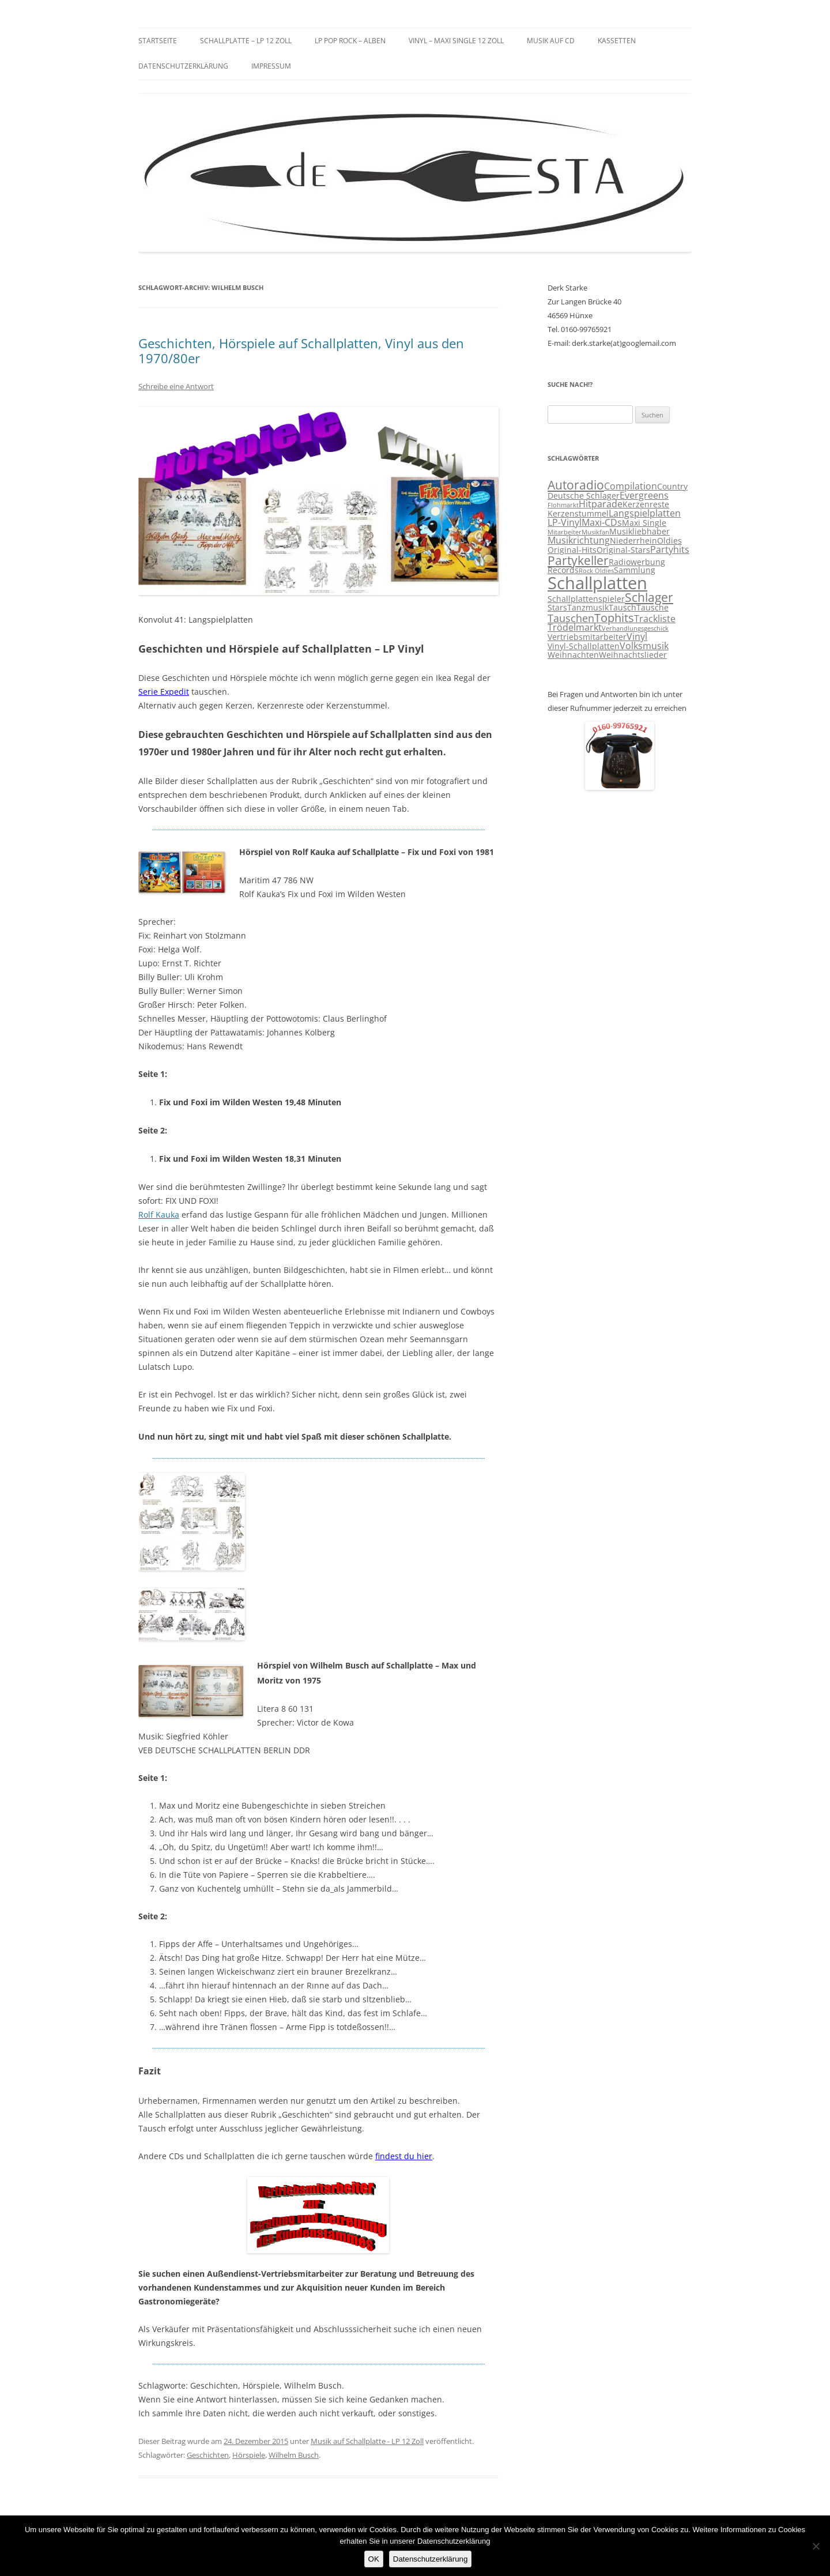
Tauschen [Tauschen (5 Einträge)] (571, 618)
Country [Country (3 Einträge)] (672, 486)
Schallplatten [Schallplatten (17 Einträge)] (597, 582)
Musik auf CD (551, 41)
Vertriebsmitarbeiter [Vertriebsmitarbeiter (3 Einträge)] (587, 637)
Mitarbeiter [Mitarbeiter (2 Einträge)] (565, 532)
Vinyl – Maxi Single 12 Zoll (456, 41)
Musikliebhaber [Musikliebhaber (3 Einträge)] (639, 531)
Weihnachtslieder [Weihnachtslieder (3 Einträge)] (633, 655)
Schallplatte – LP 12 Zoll (246, 41)
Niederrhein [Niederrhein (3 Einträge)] (633, 541)
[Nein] (815, 2546)
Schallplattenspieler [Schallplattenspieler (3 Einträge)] (586, 599)
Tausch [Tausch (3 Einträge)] (622, 607)
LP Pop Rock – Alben (350, 41)
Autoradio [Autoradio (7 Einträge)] (576, 485)
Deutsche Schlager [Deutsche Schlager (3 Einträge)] (584, 496)
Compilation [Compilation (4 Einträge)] (630, 486)
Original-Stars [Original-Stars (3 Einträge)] (623, 550)
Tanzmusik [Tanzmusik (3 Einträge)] (588, 607)
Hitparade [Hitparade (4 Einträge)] (600, 504)
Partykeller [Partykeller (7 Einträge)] (578, 560)
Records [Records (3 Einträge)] (563, 570)
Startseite (157, 41)
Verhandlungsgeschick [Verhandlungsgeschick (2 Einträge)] (635, 628)
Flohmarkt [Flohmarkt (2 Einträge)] (563, 505)
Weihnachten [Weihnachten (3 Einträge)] (573, 655)
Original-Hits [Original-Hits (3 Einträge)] (572, 550)
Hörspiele (248, 2455)
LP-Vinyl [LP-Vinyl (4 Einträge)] (565, 522)
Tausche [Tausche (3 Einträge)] (652, 607)
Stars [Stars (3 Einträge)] (557, 607)
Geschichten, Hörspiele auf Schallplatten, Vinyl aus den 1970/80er (301, 350)
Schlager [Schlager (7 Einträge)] (649, 597)
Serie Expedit (163, 691)
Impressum (271, 66)
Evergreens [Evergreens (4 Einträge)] (644, 495)
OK (373, 2559)
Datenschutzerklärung (183, 66)
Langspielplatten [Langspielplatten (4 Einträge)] (645, 513)
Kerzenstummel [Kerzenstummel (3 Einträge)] (578, 514)
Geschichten (208, 2455)
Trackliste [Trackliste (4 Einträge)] (655, 618)
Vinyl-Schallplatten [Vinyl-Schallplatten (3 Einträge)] (584, 646)
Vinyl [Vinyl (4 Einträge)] (637, 636)
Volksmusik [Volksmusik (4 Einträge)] (644, 645)
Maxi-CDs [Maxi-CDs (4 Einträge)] (602, 522)
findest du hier (403, 2156)
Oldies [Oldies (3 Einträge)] (669, 541)
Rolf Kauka (158, 1214)
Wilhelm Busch (294, 2455)
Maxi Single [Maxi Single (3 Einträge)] (644, 523)
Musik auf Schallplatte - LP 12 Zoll (367, 2441)
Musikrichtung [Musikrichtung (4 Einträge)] (579, 540)
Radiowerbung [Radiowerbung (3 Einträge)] (637, 562)
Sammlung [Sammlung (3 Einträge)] (634, 570)
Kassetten (617, 41)
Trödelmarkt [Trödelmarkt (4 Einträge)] (575, 627)
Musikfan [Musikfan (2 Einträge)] (595, 532)
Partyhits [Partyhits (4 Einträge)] (669, 549)
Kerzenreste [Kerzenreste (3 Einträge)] (645, 504)
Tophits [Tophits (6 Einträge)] (614, 618)
